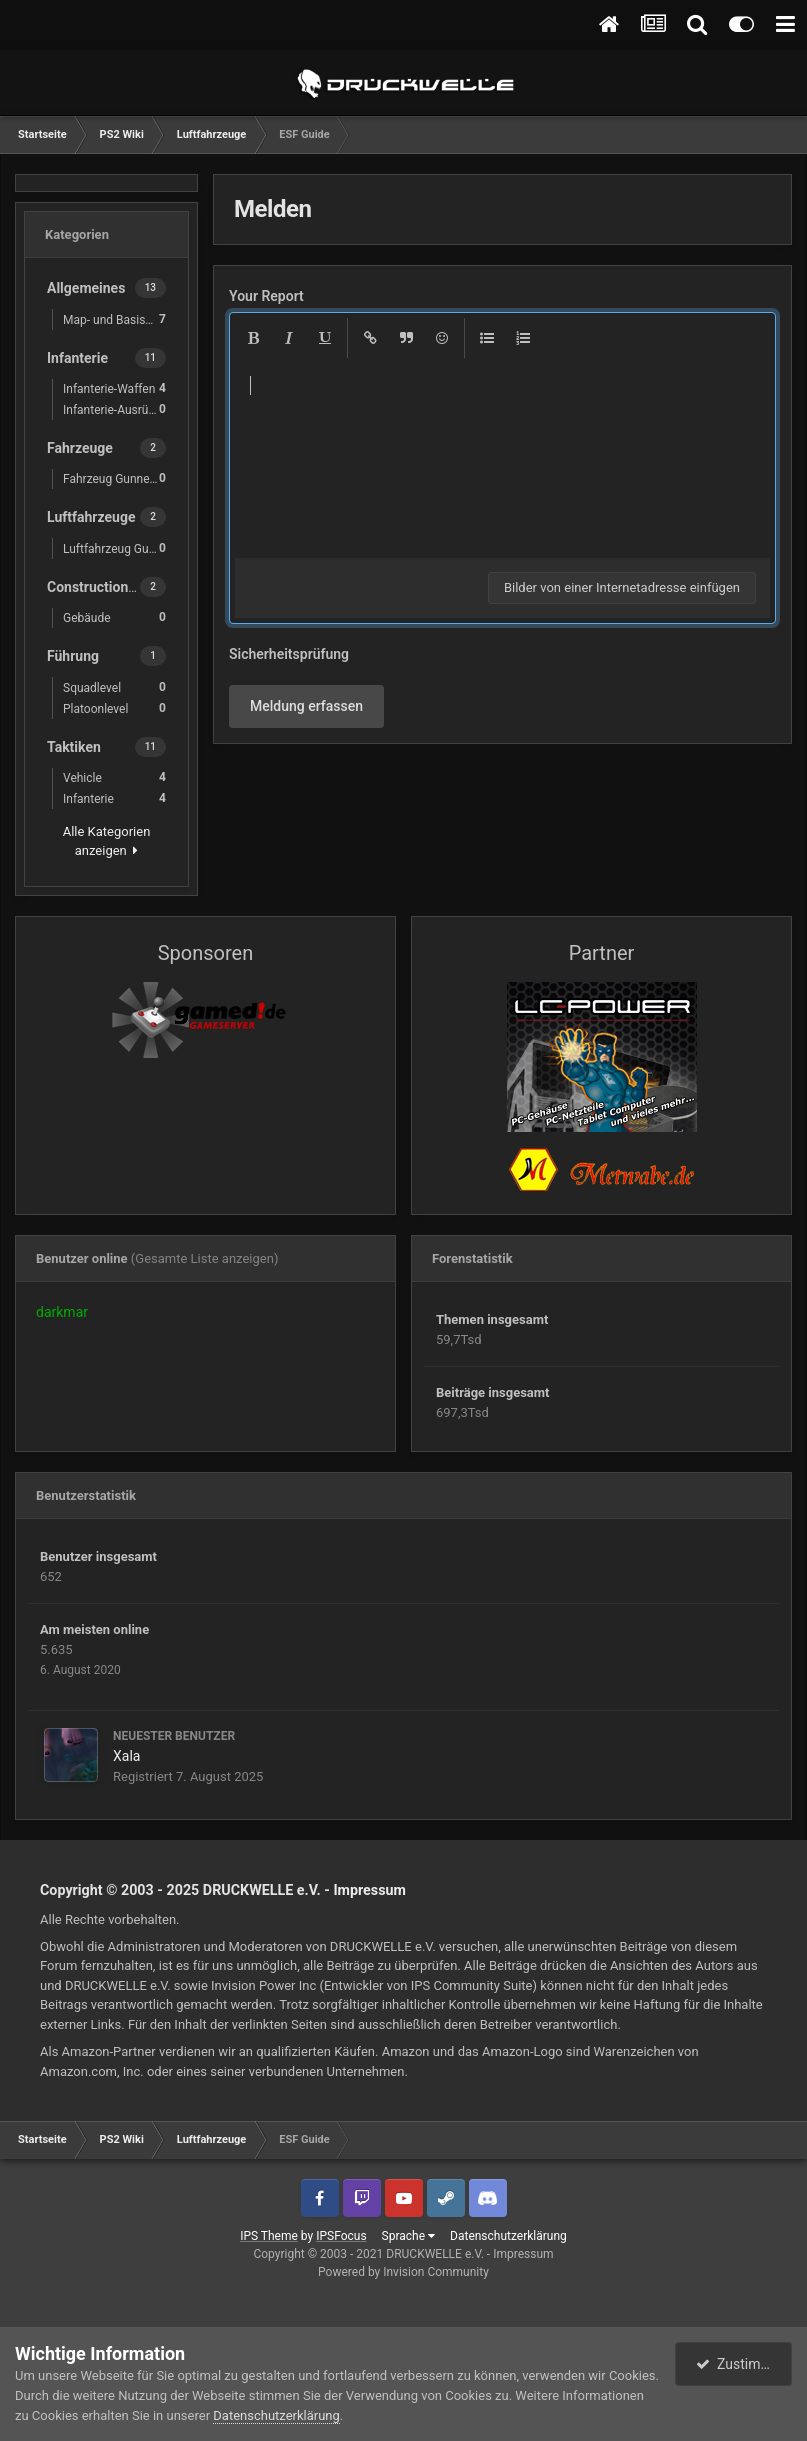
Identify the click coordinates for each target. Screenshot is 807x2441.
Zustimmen (742, 2364)
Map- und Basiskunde (119, 319)
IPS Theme (269, 2236)
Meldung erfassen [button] (306, 706)
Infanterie (114, 798)
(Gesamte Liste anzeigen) (205, 1258)
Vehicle (114, 777)
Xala (126, 1756)
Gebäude (114, 617)
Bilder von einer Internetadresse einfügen (622, 587)
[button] (253, 338)
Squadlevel (114, 687)
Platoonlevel (114, 708)
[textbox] (502, 458)
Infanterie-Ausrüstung (119, 409)
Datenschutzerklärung (508, 2236)
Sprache (408, 2236)
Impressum (369, 1890)
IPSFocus (341, 2236)
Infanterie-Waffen (114, 388)
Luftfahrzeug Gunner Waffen (119, 548)
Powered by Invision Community (403, 2272)
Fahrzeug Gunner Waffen (119, 478)
